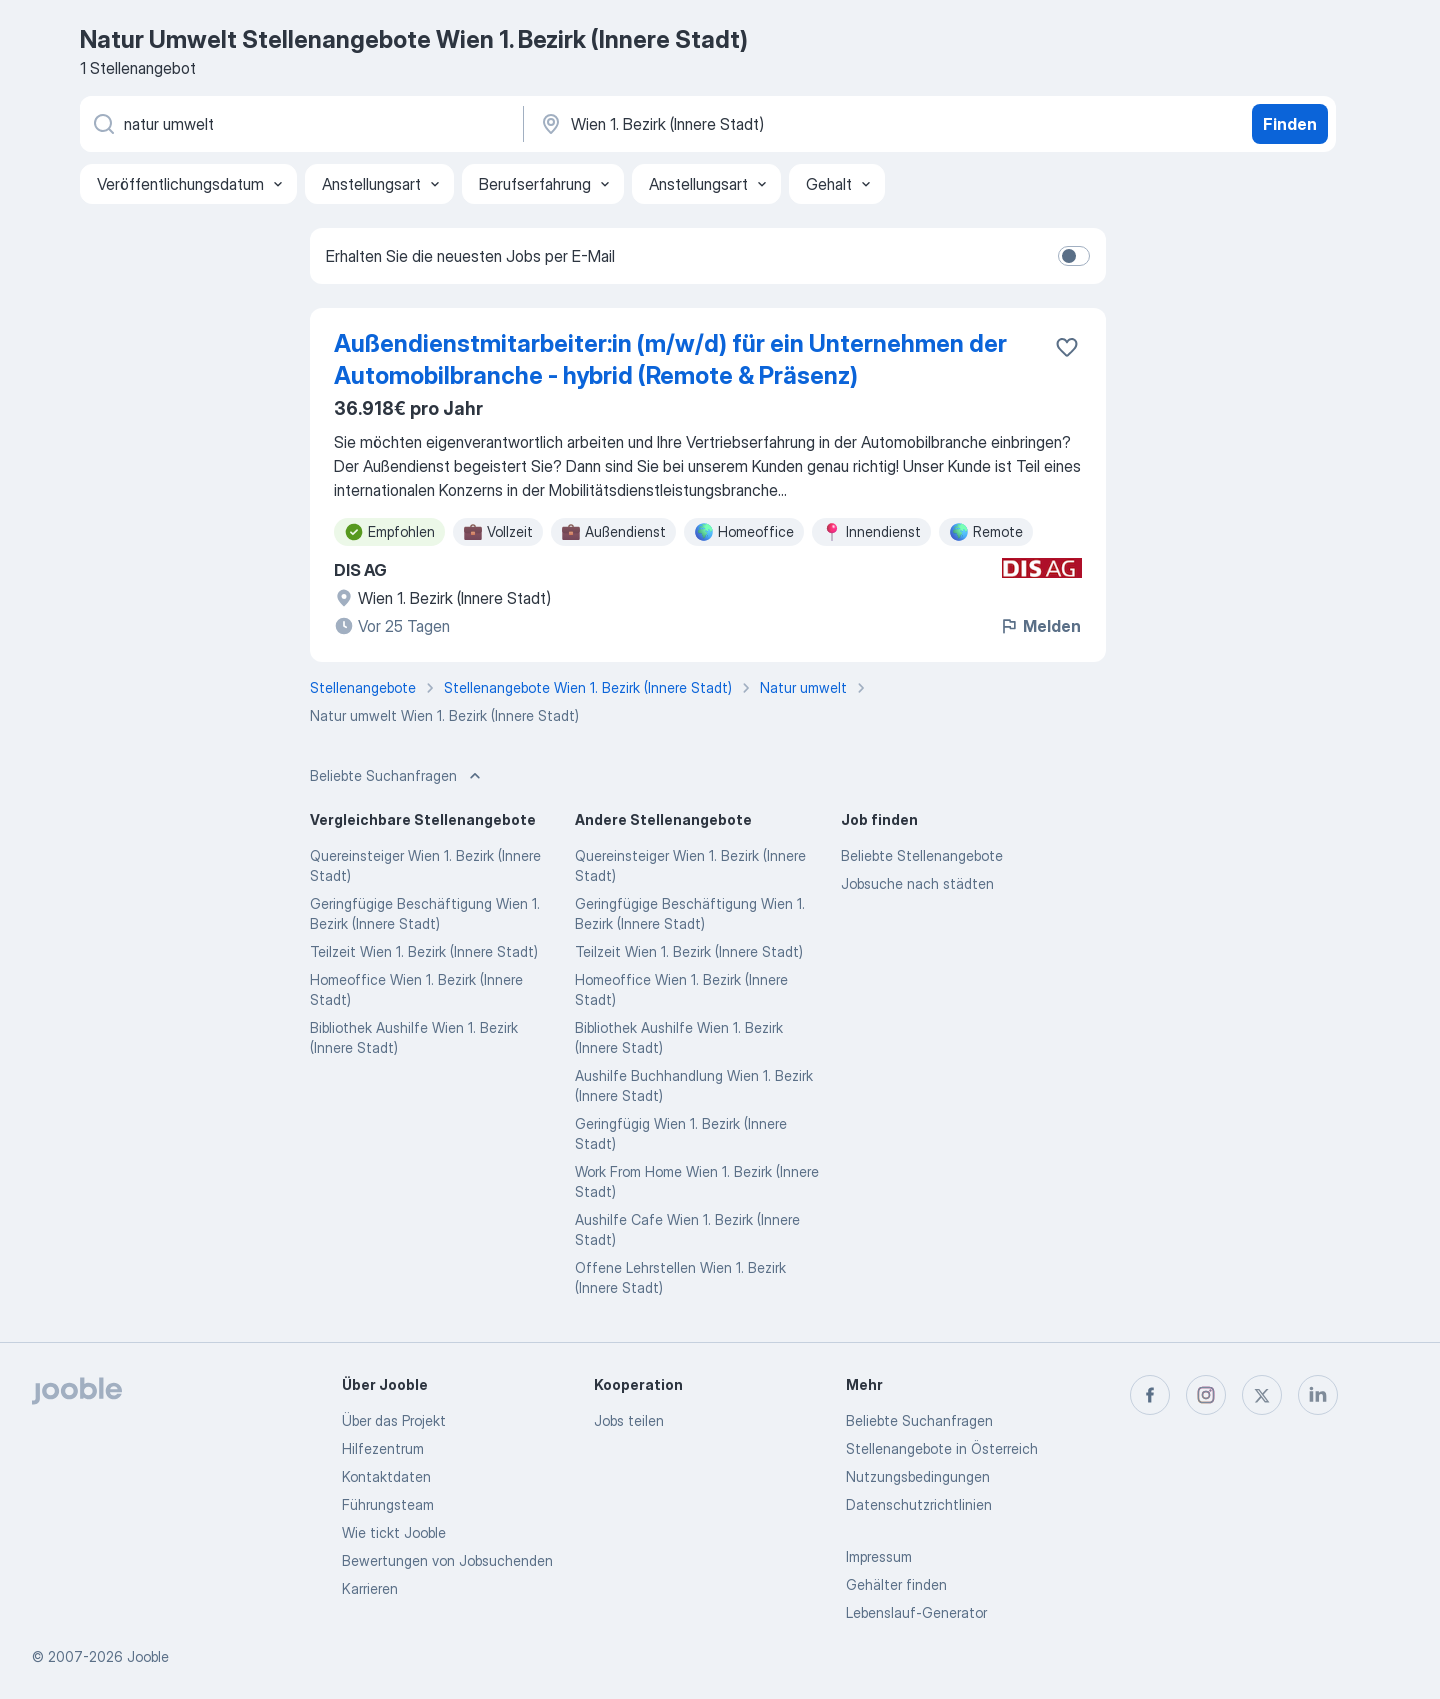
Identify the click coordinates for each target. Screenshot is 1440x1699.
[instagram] (1206, 1395)
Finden (1290, 124)
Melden (1040, 626)
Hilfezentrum (383, 1448)
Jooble (148, 1656)
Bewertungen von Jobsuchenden (447, 1560)
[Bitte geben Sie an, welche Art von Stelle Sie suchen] (300, 124)
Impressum (879, 1556)
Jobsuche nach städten (917, 883)
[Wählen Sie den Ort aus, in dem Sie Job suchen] (747, 124)
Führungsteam (388, 1504)
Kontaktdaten (386, 1476)
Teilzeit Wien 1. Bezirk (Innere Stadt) (424, 951)
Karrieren (370, 1588)
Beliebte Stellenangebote (922, 855)
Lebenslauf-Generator (916, 1612)
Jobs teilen (629, 1420)
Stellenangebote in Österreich (942, 1448)
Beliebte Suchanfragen (919, 1420)
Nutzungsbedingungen (918, 1476)
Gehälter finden (896, 1584)
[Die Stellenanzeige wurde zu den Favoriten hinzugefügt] (1067, 347)
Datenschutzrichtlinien (919, 1504)
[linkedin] (1318, 1395)
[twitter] (1262, 1395)
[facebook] (1150, 1395)
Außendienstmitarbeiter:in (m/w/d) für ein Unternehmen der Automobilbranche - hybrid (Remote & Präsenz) (670, 359)
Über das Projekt (394, 1420)
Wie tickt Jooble (394, 1532)
